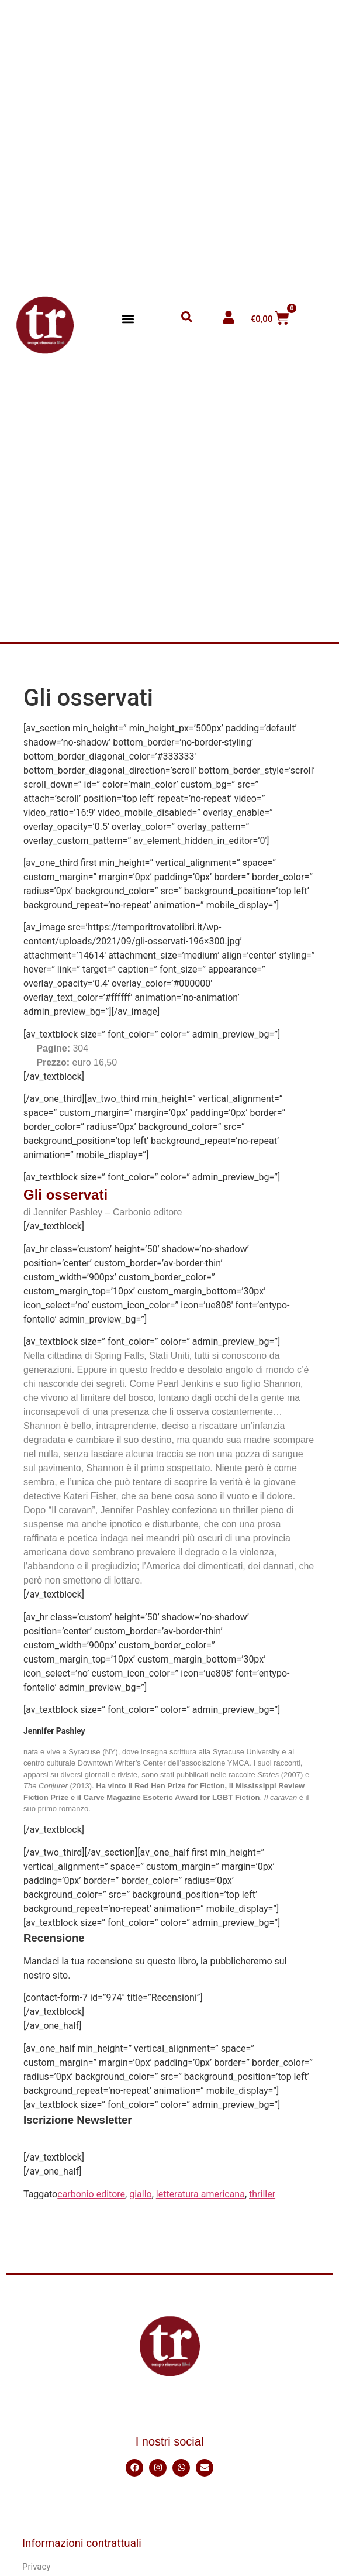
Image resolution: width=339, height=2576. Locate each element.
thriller (262, 2194)
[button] (128, 319)
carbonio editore (91, 2194)
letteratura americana (200, 2194)
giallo (140, 2194)
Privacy (36, 2566)
